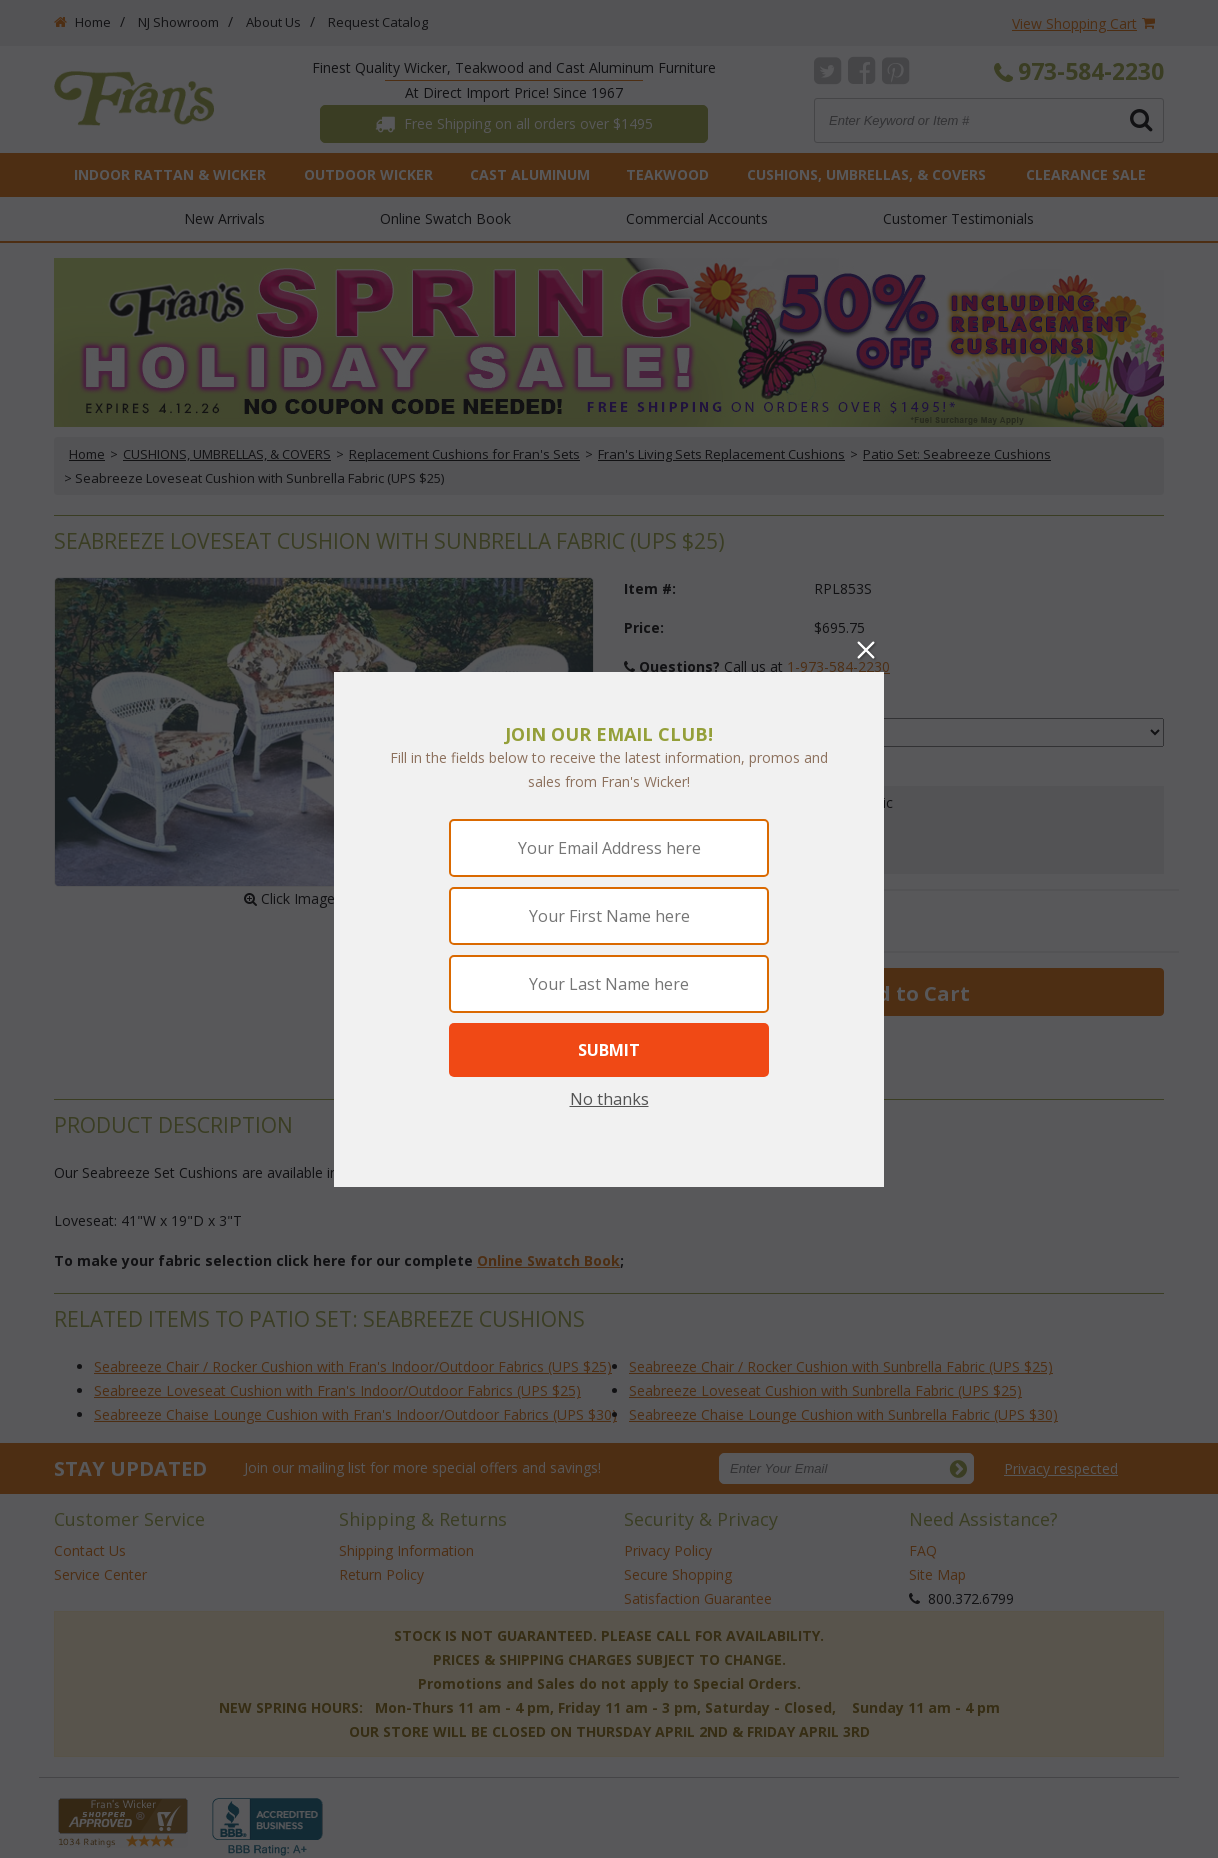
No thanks (609, 1099)
